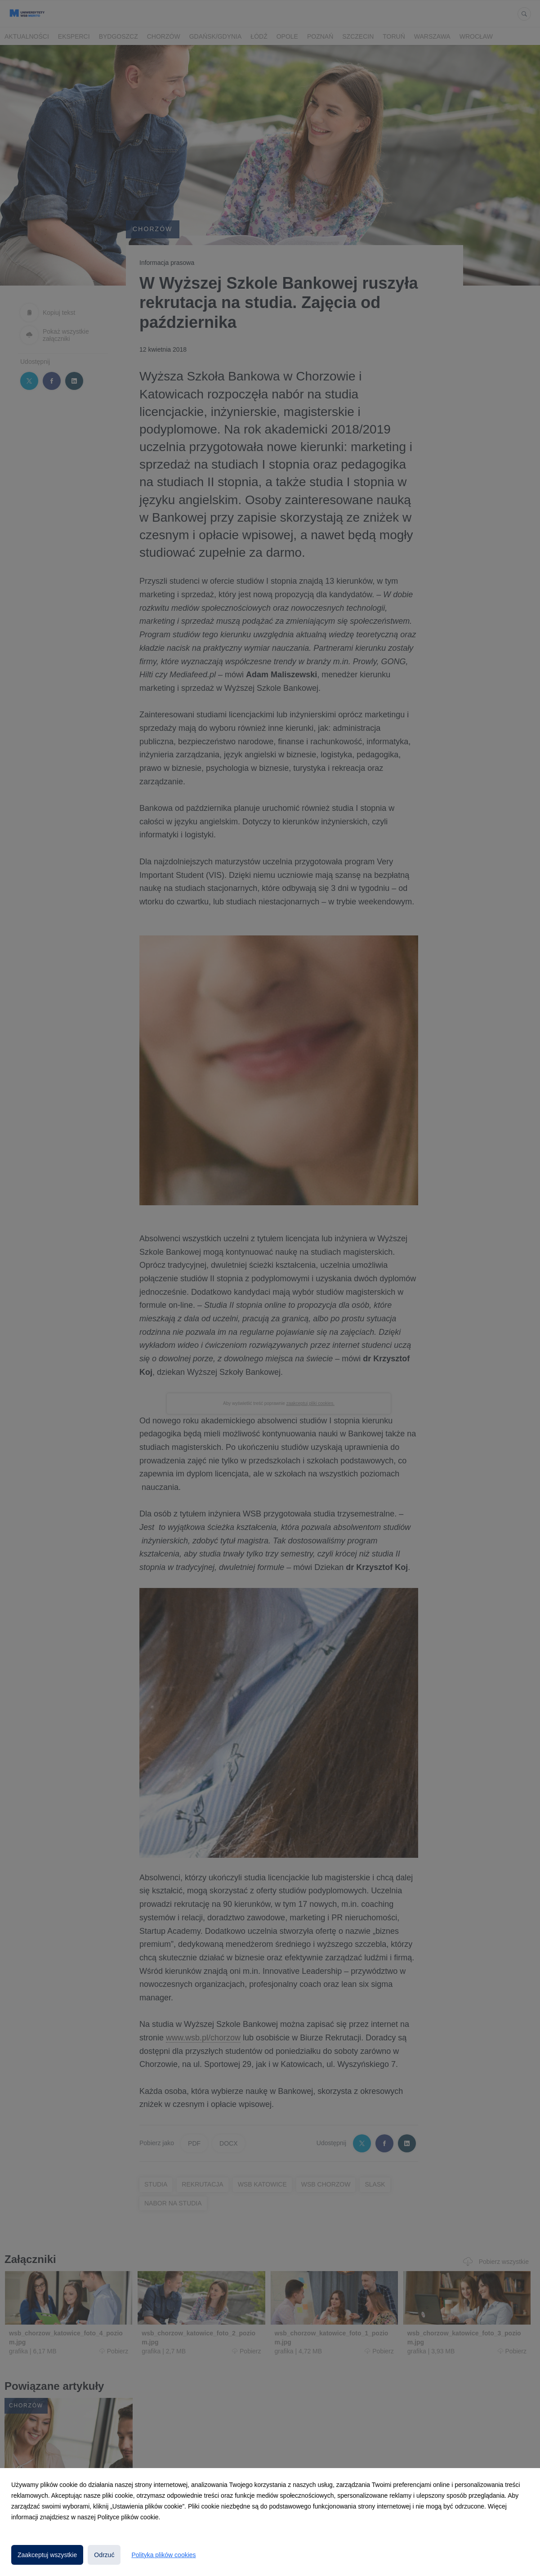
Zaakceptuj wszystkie (47, 2554)
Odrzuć (104, 2554)
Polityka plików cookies (163, 2554)
